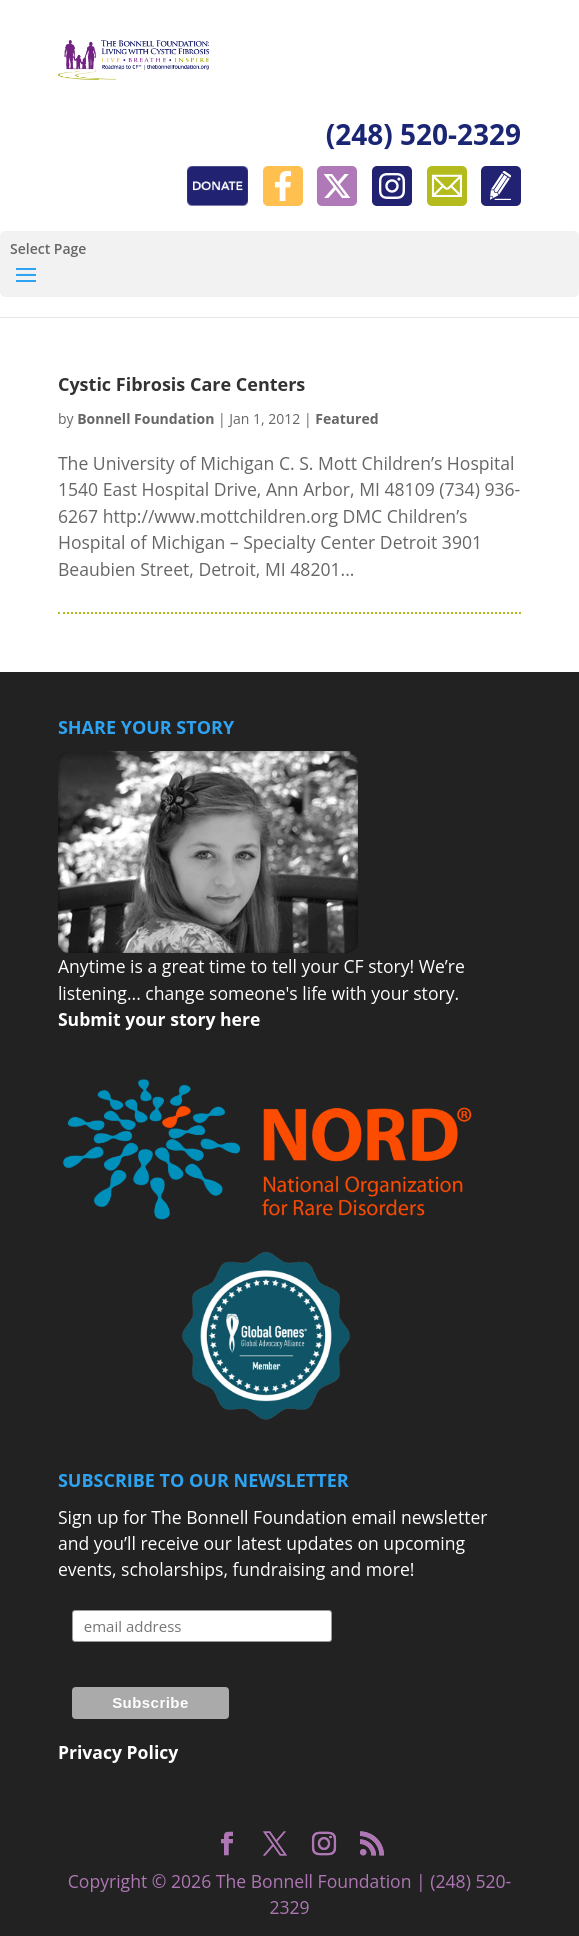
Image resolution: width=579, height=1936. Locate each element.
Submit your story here (159, 1019)
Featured (346, 418)
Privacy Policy (118, 1752)
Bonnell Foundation (145, 418)
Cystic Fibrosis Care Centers (181, 384)
